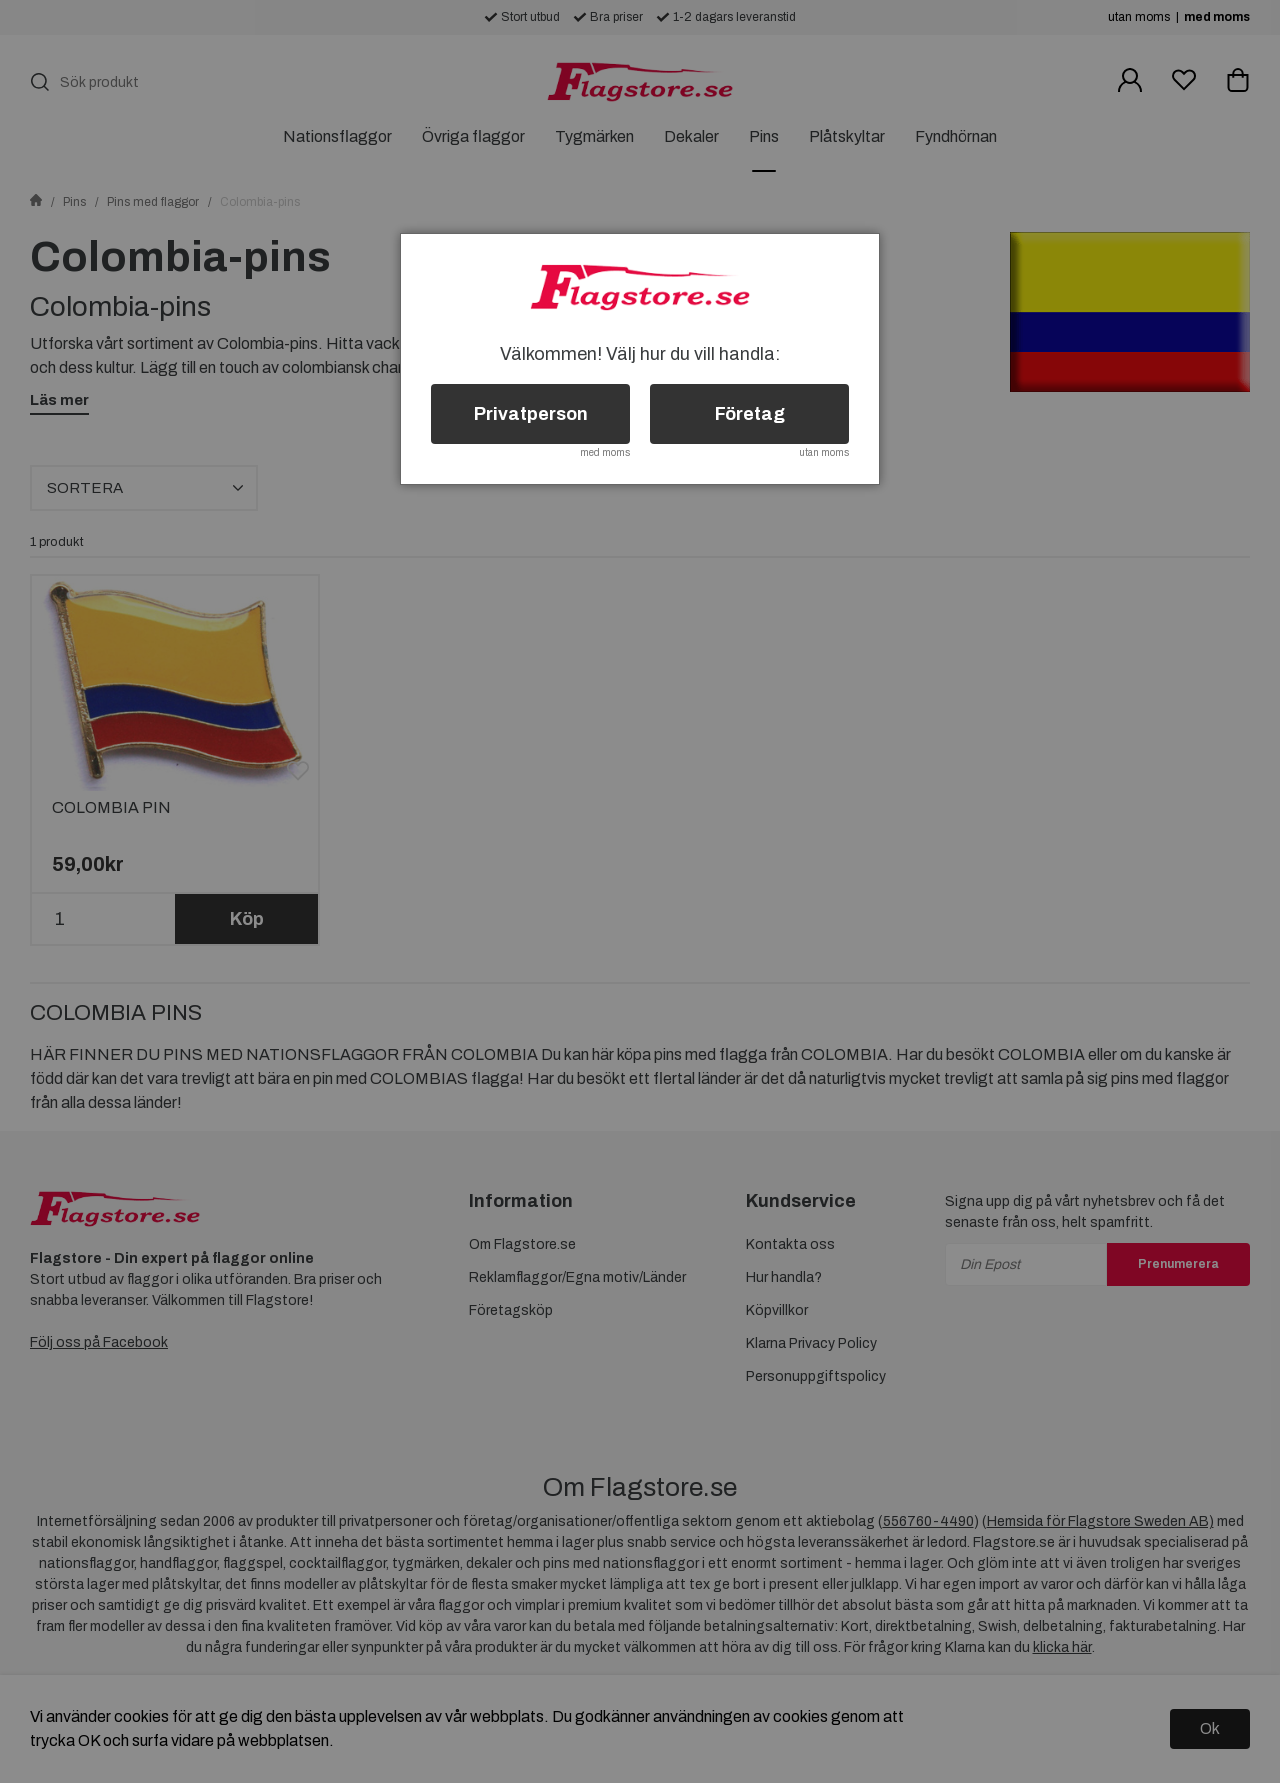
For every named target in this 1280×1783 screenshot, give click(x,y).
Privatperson (531, 414)
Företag (750, 414)
